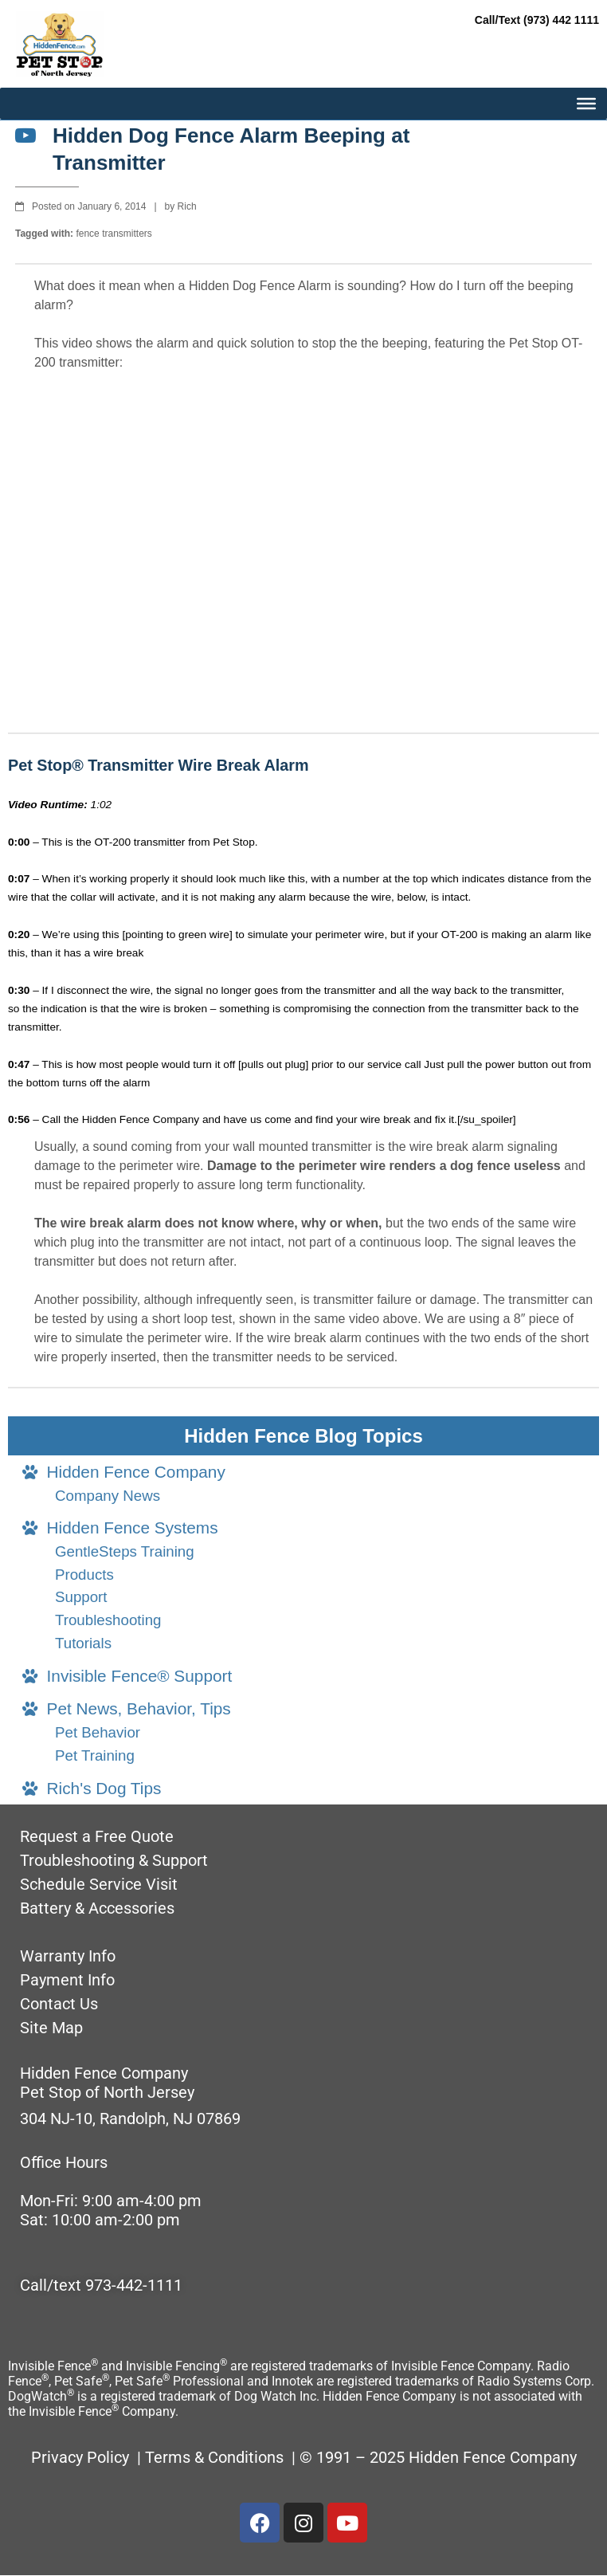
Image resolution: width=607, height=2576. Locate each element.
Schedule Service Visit (99, 1884)
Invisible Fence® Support (127, 1676)
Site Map (51, 2027)
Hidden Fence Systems (120, 1527)
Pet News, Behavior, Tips (126, 1708)
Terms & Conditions (216, 2457)
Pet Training (95, 1755)
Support (81, 1596)
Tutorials (83, 1643)
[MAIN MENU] (586, 103)
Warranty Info (68, 1955)
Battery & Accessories (97, 1908)
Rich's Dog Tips (91, 1788)
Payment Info (67, 1979)
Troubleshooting (108, 1620)
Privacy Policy (80, 2457)
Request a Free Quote (97, 1836)
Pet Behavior (97, 1732)
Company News (107, 1495)
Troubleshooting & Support (114, 1860)
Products (84, 1574)
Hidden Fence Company (123, 1472)
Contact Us (59, 2003)
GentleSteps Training (124, 1551)
